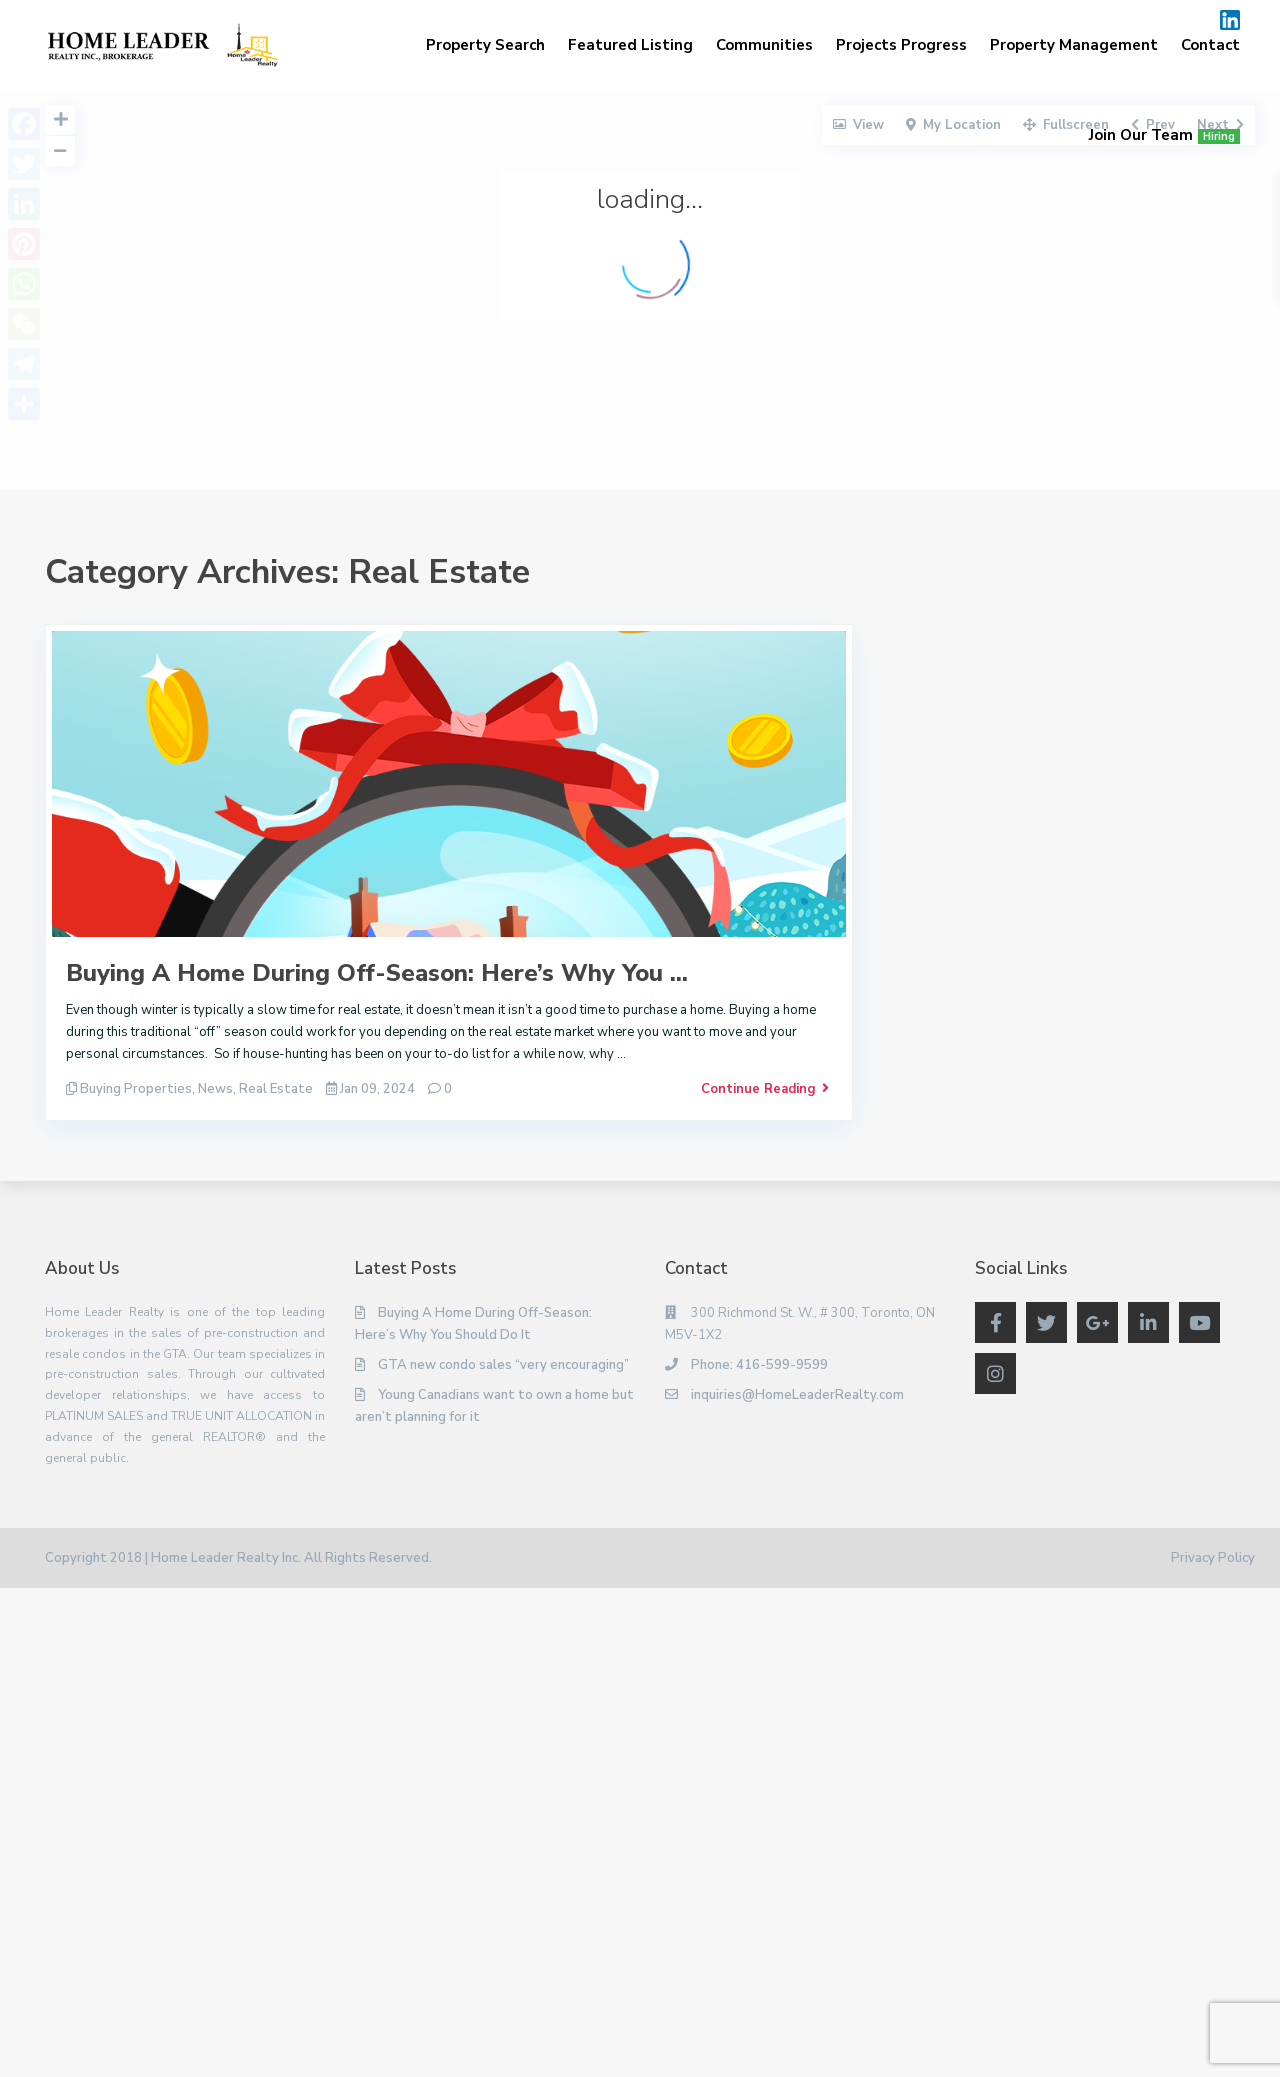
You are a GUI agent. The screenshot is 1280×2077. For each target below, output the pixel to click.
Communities (764, 45)
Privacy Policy (1213, 1558)
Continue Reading (765, 1089)
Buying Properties (136, 1089)
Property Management (1074, 45)
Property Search (485, 45)
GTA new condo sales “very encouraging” (503, 1365)
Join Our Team (1164, 135)
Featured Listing (630, 45)
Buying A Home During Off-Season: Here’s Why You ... (377, 973)
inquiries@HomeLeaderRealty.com (797, 1395)
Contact (1210, 45)
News (215, 1089)
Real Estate (276, 1089)
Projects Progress (901, 45)
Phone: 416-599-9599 (759, 1365)
